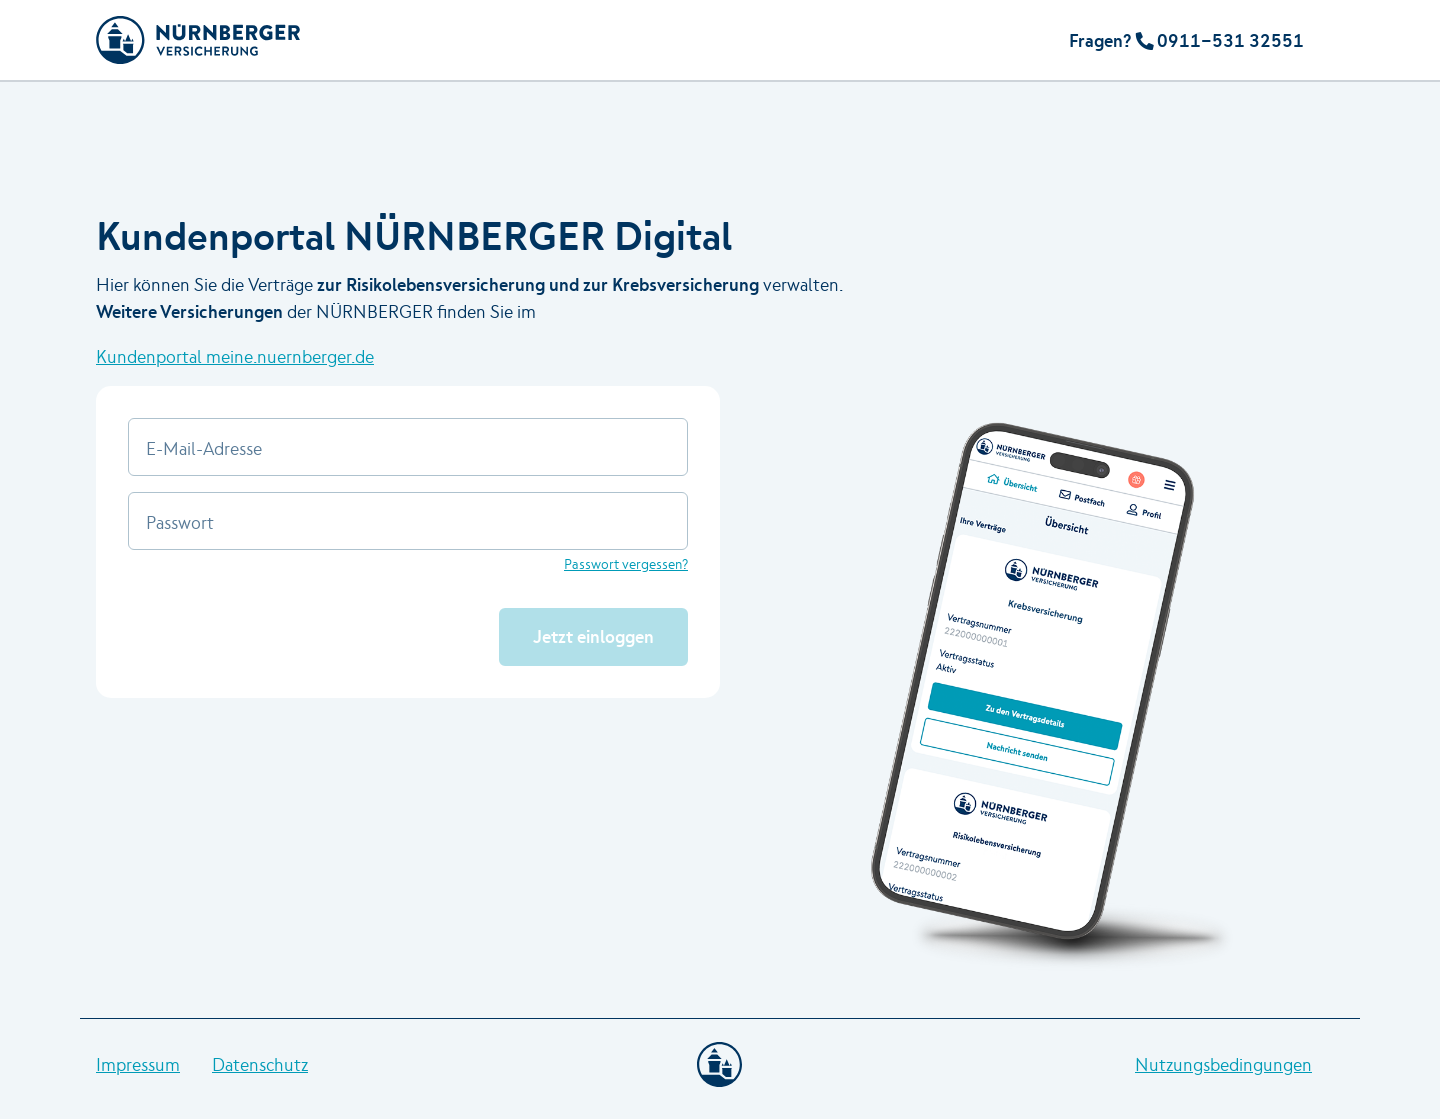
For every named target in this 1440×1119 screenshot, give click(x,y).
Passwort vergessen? (626, 564)
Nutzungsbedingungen (1223, 1064)
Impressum (138, 1064)
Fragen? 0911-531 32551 (1186, 40)
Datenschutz (260, 1064)
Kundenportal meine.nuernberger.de (235, 356)
